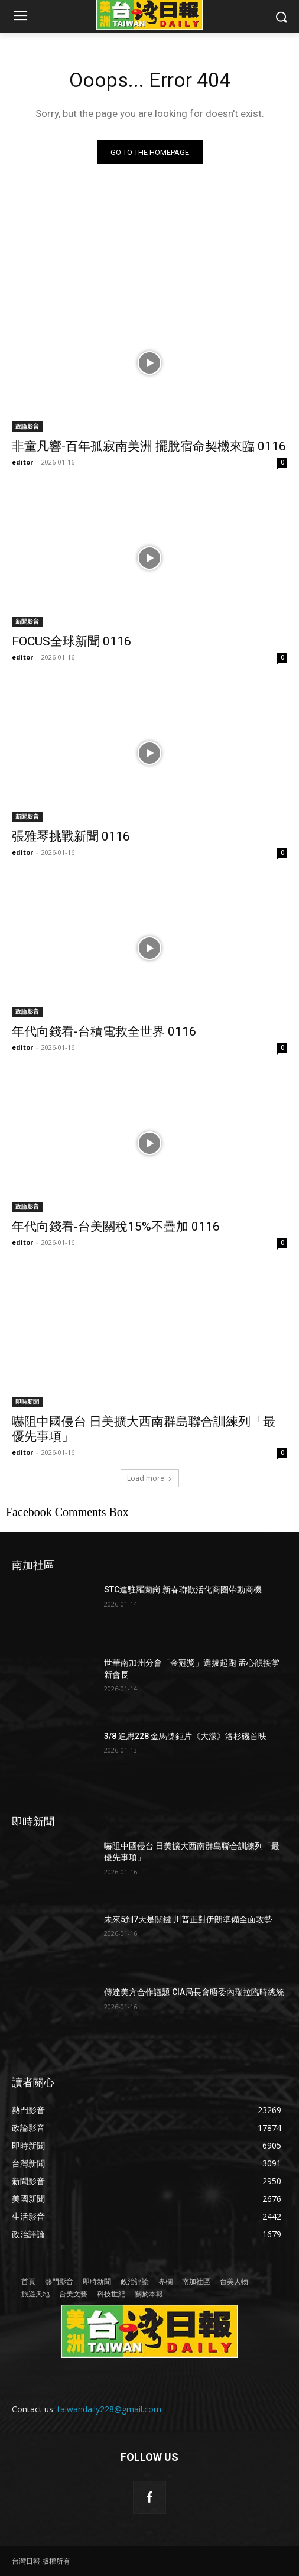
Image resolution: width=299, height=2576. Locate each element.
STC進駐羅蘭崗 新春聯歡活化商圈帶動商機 (183, 1589)
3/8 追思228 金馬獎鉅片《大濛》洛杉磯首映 (185, 1736)
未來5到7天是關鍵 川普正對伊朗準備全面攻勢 (188, 1919)
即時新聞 (27, 1401)
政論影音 (27, 426)
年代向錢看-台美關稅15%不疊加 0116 (116, 1226)
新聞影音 (27, 621)
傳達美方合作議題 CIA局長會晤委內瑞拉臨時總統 (194, 1992)
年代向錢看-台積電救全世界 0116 (104, 1031)
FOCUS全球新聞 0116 (71, 641)
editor (22, 462)
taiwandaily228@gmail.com (109, 2409)
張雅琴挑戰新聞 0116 (71, 836)
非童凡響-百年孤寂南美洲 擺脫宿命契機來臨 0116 (149, 446)
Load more (150, 1478)
